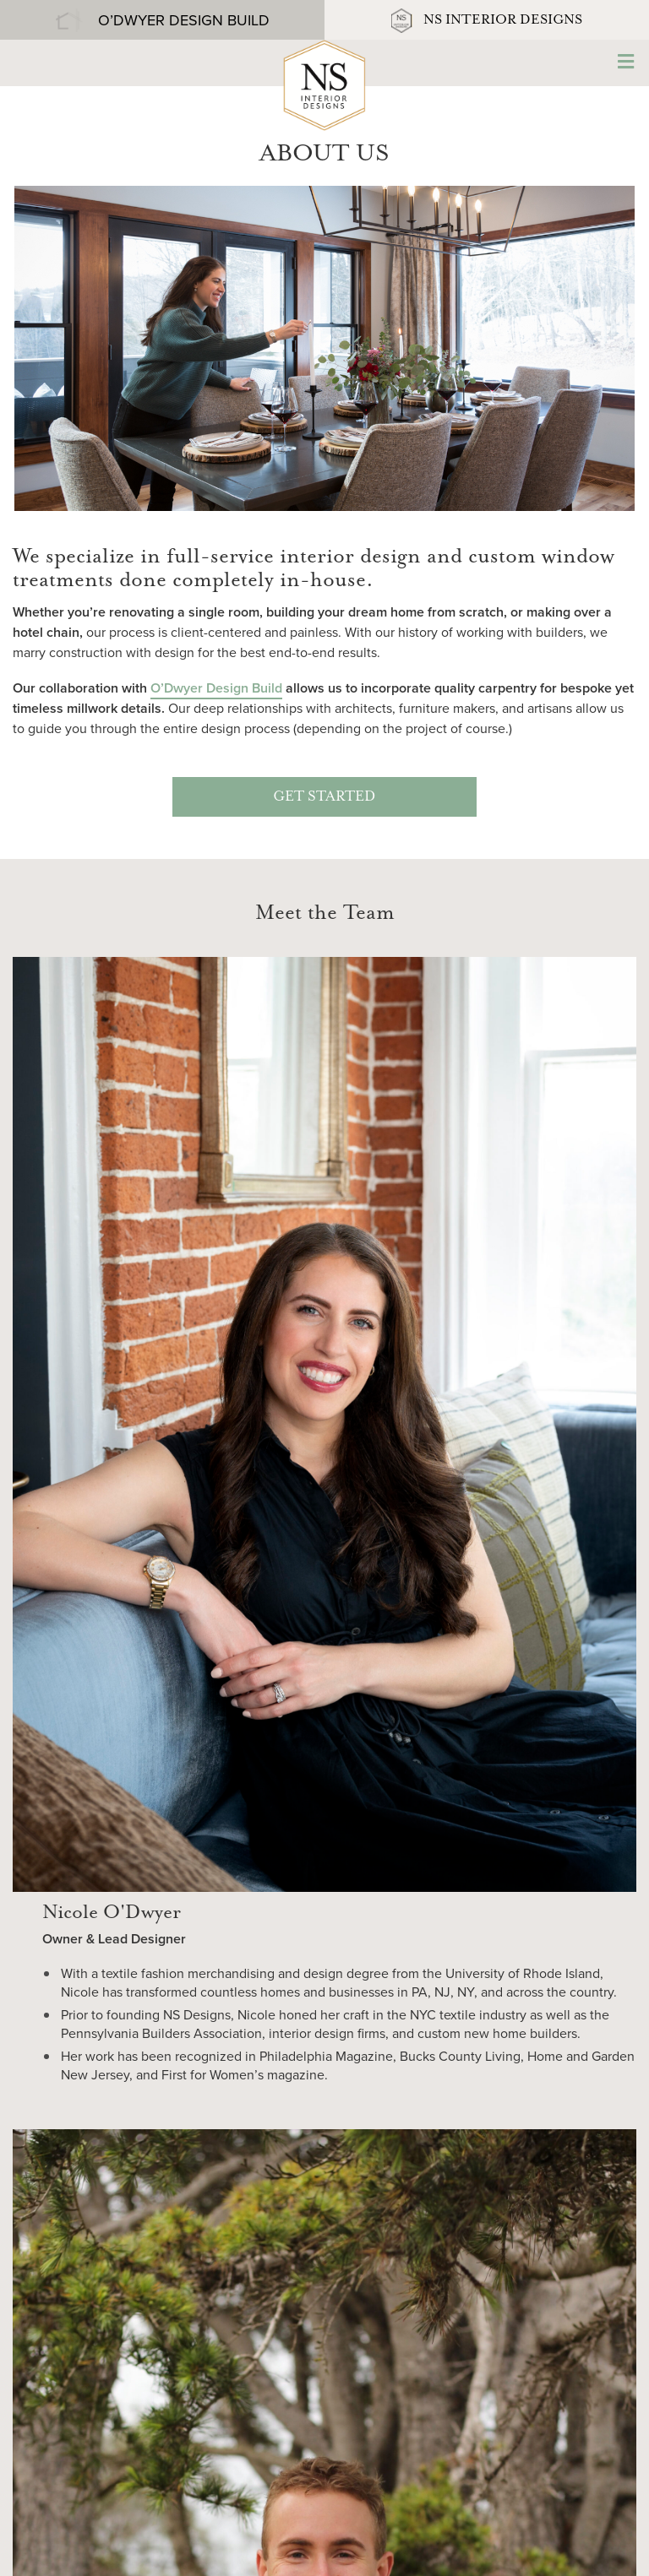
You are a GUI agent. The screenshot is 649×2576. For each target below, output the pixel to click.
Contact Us (324, 2455)
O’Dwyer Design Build (216, 688)
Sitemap (139, 2549)
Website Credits (215, 2549)
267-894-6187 (324, 2393)
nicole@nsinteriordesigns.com (324, 2412)
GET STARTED (324, 797)
